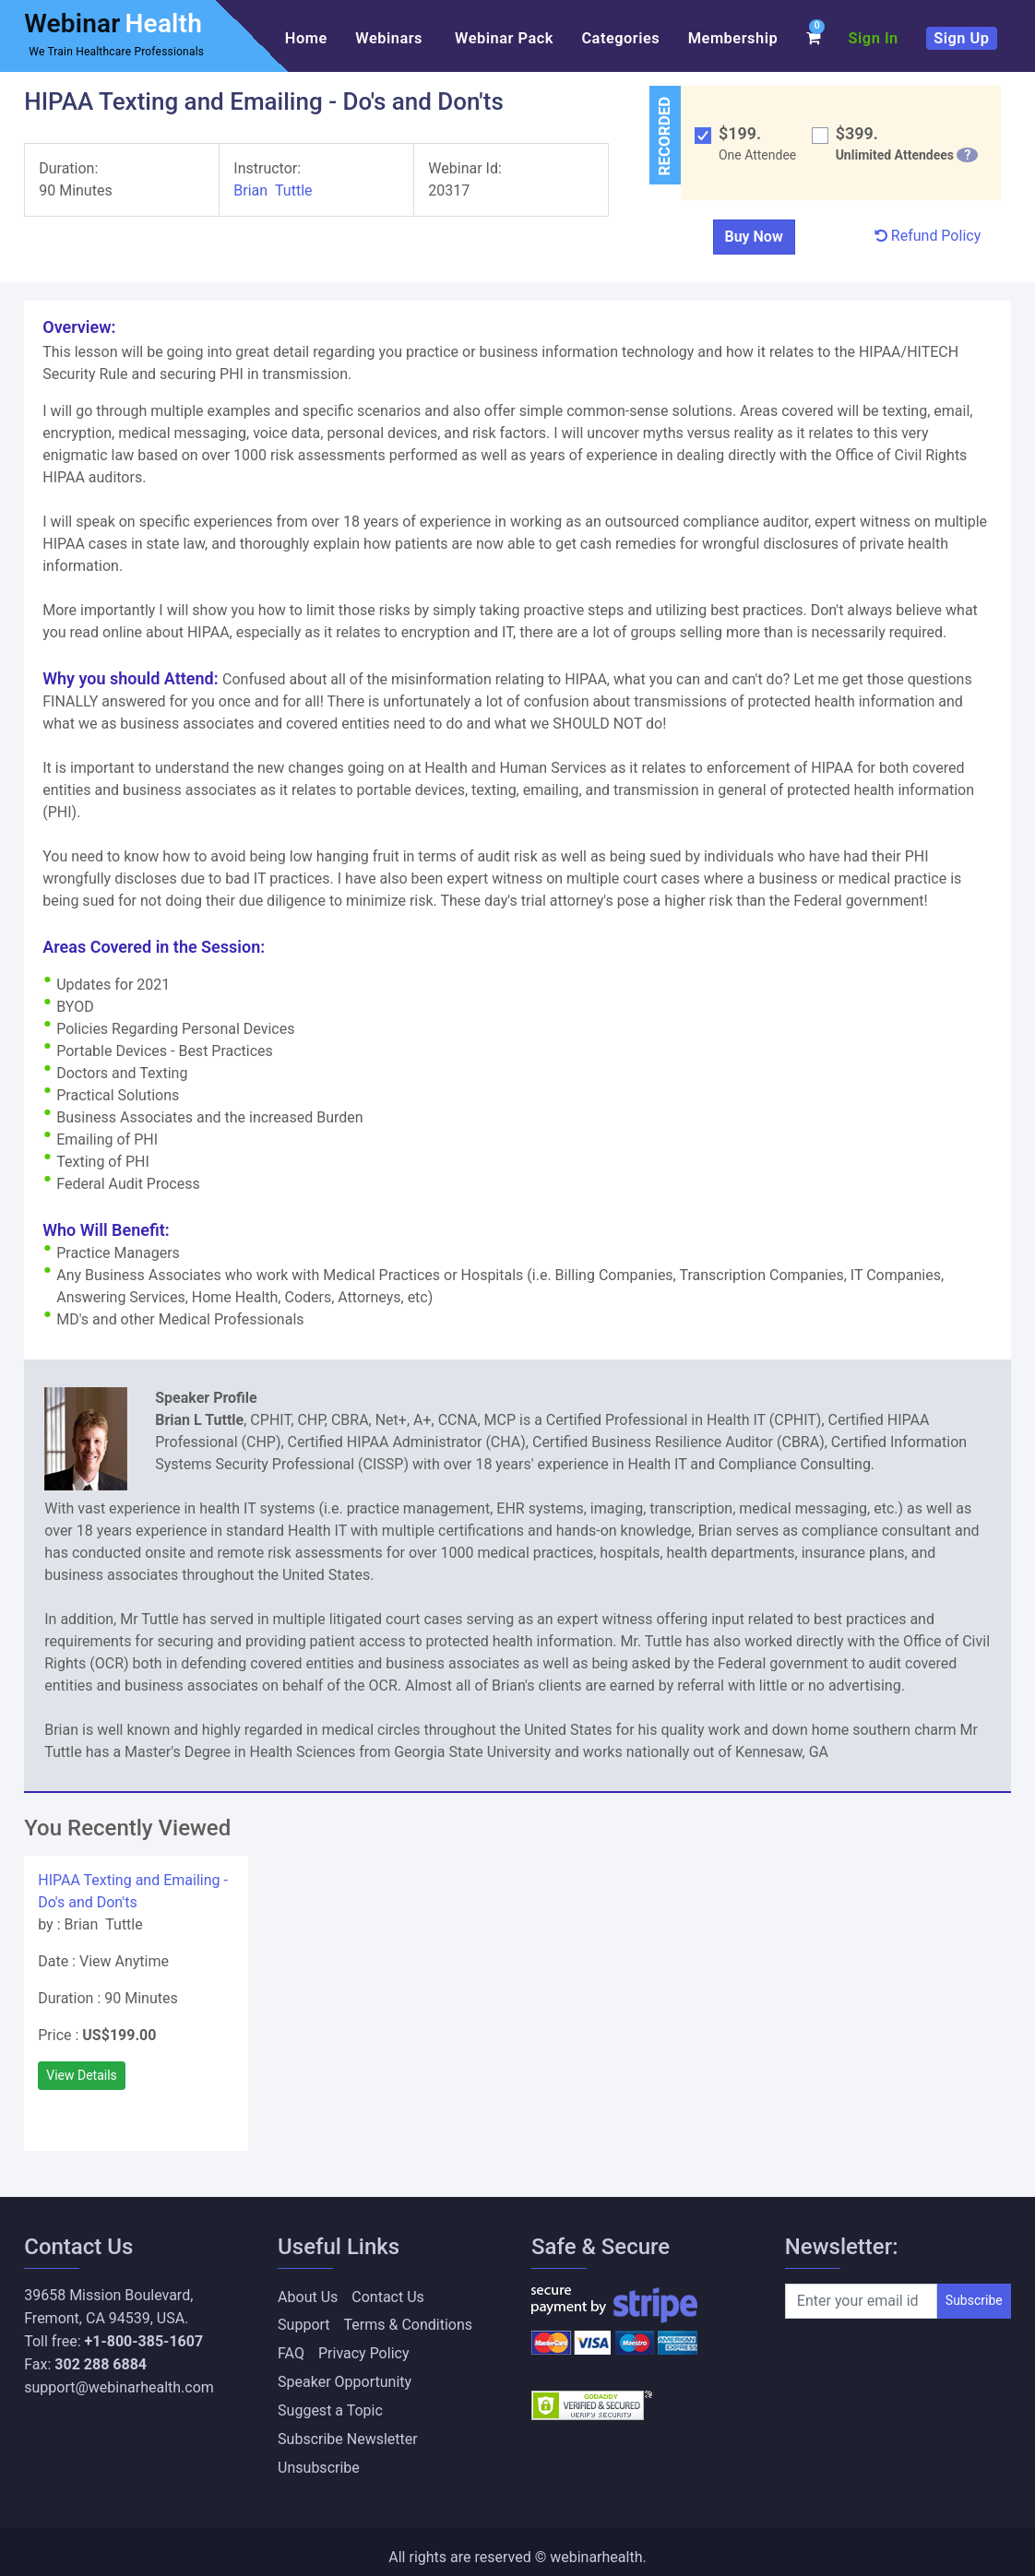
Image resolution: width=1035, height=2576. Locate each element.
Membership (733, 38)
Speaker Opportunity (344, 2377)
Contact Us (387, 2297)
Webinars (390, 38)
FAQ (291, 2350)
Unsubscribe (319, 2457)
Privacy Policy (364, 2350)
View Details (81, 2075)
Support (303, 2324)
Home (306, 38)
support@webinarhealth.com (119, 2387)
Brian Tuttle (272, 190)
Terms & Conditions (408, 2324)
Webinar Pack (504, 38)
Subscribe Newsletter (348, 2430)
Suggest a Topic (330, 2404)
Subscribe (974, 2300)
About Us (308, 2297)
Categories (620, 38)
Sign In (873, 38)
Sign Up (961, 38)
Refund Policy (927, 235)
